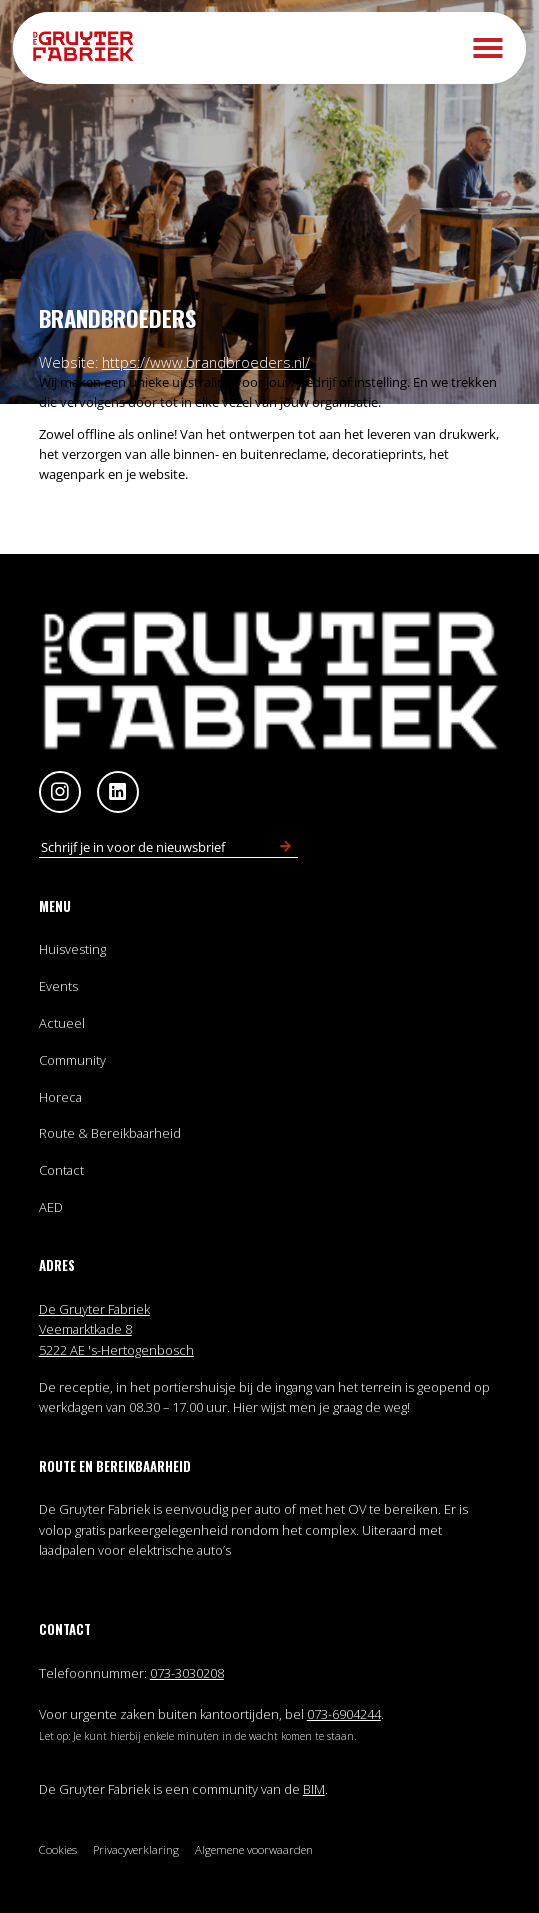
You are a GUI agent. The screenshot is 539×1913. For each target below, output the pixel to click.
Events (58, 986)
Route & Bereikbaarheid (110, 1133)
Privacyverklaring (136, 1849)
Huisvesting (72, 949)
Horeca (60, 1097)
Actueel (62, 1023)
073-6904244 (344, 1714)
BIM (314, 1789)
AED (51, 1207)
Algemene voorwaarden (254, 1849)
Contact (61, 1170)
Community (72, 1060)
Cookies (58, 1849)
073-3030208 (187, 1673)
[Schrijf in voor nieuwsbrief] (285, 847)
